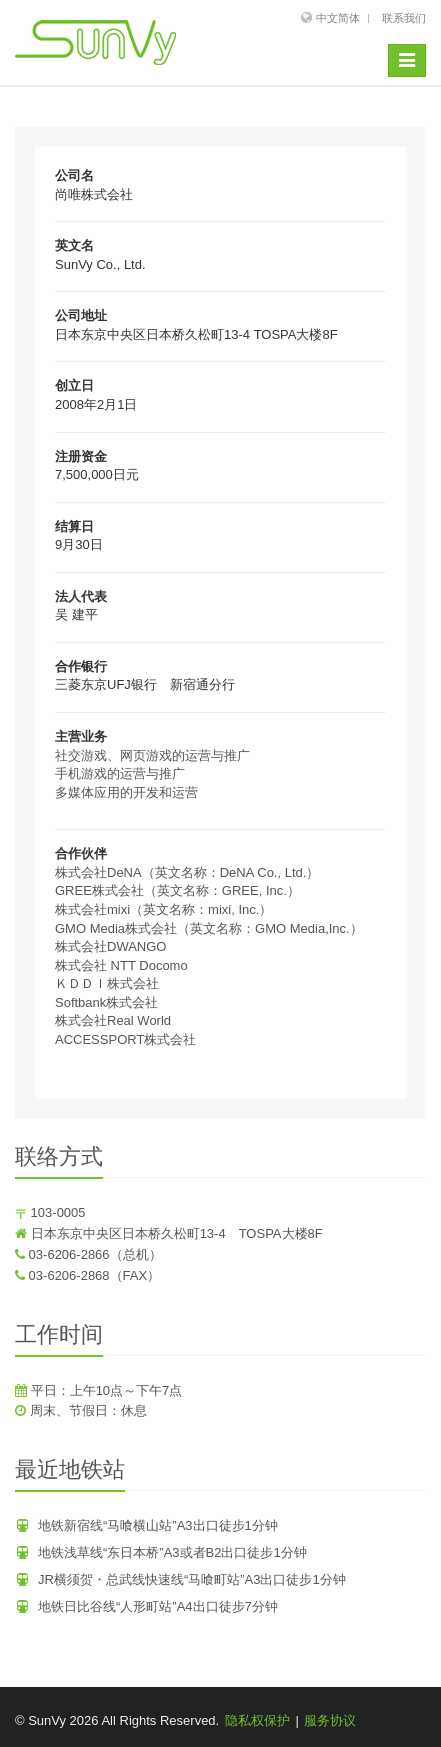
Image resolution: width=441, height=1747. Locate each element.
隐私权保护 (257, 1720)
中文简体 (338, 18)
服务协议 (330, 1720)
